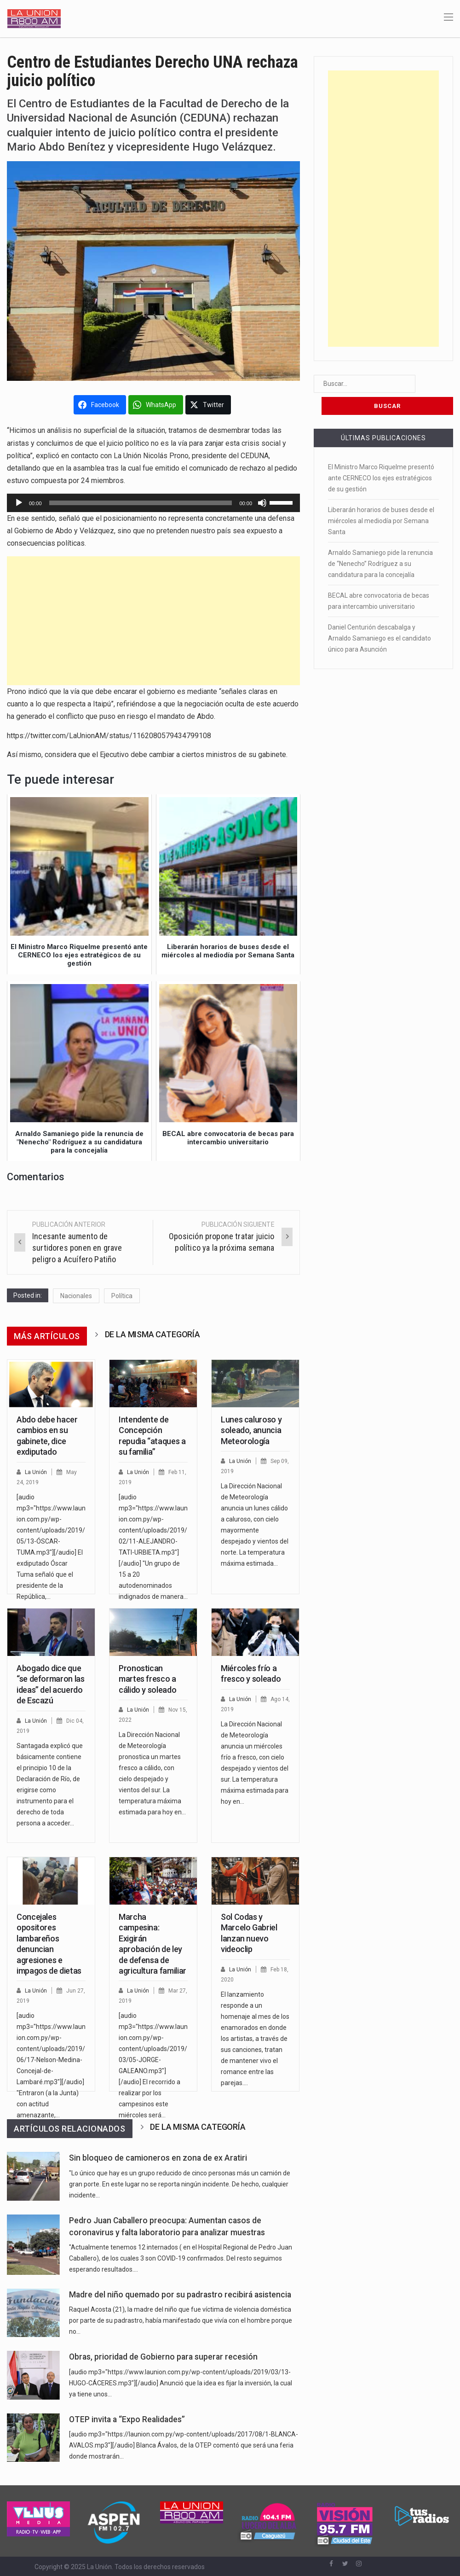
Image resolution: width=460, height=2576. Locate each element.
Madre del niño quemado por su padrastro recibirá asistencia (180, 2294)
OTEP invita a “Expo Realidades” (127, 2419)
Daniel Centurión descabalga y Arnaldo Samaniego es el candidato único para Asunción (379, 616)
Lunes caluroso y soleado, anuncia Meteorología (251, 1430)
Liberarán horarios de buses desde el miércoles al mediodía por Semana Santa (381, 498)
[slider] (140, 503)
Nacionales (76, 1296)
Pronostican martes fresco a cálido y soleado (147, 1679)
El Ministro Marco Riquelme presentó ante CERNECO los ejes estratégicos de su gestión (381, 456)
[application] (153, 503)
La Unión (36, 1472)
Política (121, 1296)
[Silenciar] (262, 502)
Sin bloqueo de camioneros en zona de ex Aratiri (158, 2157)
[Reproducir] (18, 502)
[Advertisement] (153, 620)
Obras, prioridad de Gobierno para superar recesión (163, 2356)
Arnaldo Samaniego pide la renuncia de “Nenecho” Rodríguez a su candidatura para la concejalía (380, 541)
